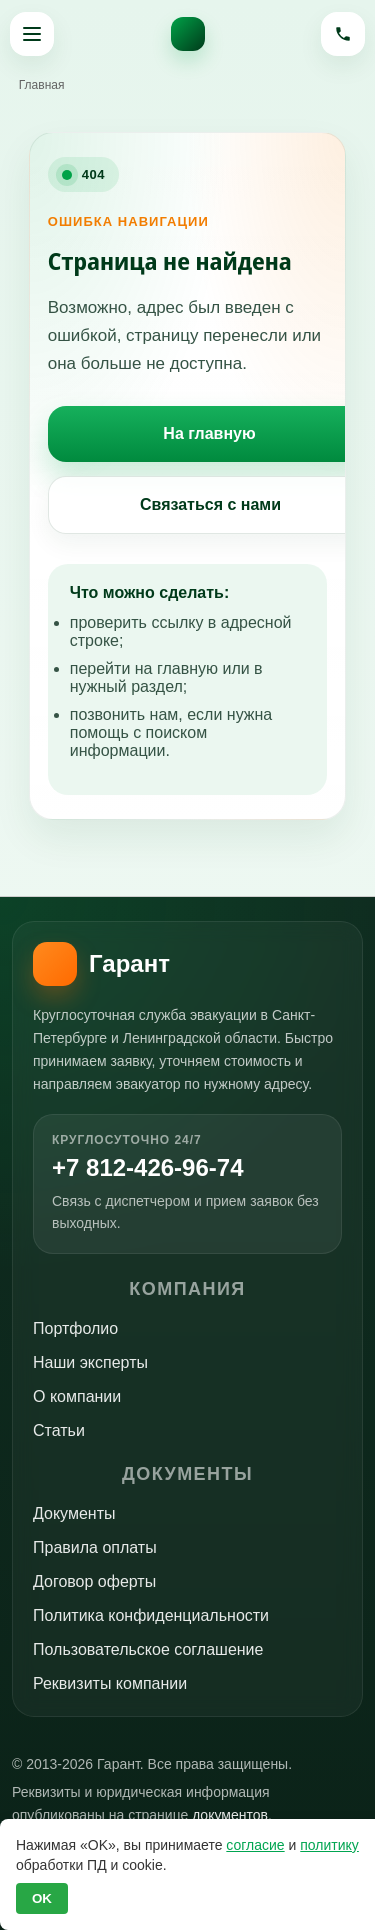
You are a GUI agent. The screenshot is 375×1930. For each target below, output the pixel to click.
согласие (255, 1845)
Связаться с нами (210, 504)
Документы (74, 1513)
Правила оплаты (95, 1547)
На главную (209, 433)
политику (329, 1845)
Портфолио (75, 1328)
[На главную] (187, 34)
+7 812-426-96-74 (147, 1168)
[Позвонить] (343, 34)
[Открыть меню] (32, 34)
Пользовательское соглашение (148, 1649)
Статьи (59, 1430)
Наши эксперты (90, 1362)
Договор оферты (94, 1581)
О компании (77, 1396)
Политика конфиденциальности (151, 1615)
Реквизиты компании (110, 1683)
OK (42, 1898)
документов (230, 1815)
